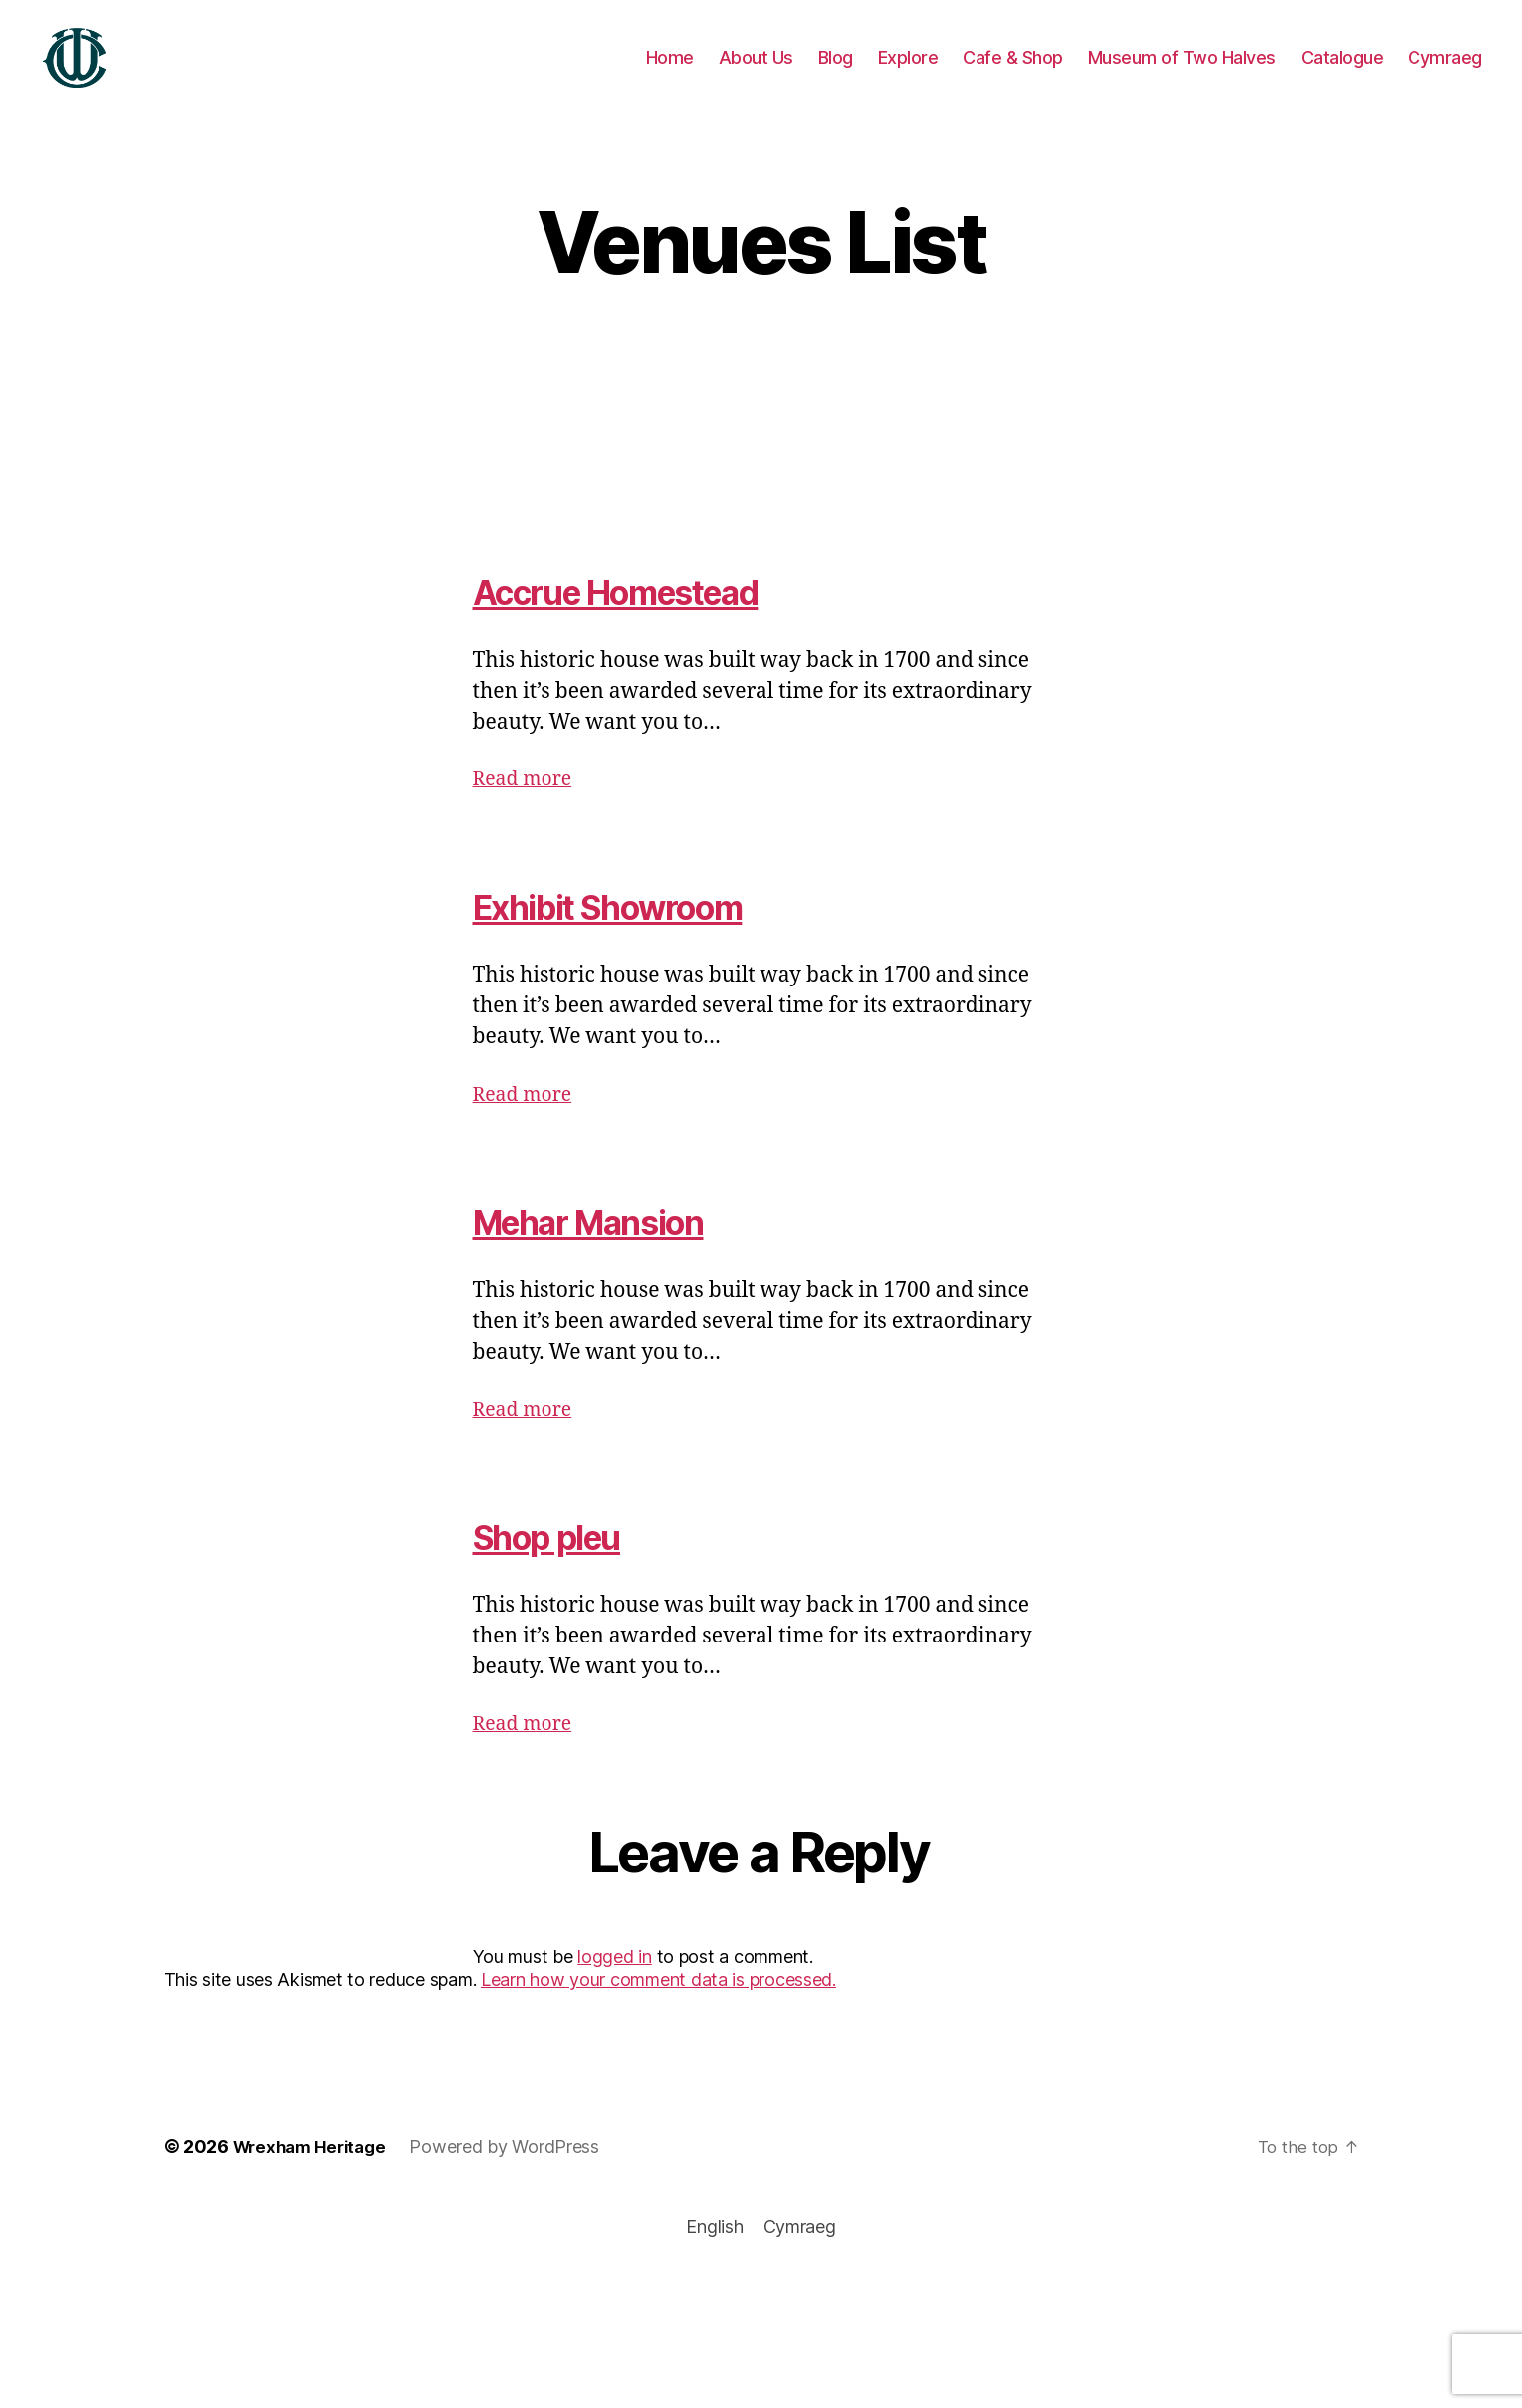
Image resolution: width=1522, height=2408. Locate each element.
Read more (526, 808)
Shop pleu (563, 1565)
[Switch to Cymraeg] (1445, 73)
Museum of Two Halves (1182, 72)
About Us (756, 72)
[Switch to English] (714, 2256)
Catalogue (1342, 72)
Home (670, 72)
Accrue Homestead (648, 620)
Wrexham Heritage (314, 2176)
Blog (835, 72)
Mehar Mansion (613, 1250)
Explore (908, 72)
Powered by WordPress (514, 2176)
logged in (614, 1986)
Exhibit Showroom (636, 935)
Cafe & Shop (1013, 72)
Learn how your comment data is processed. (658, 2009)
